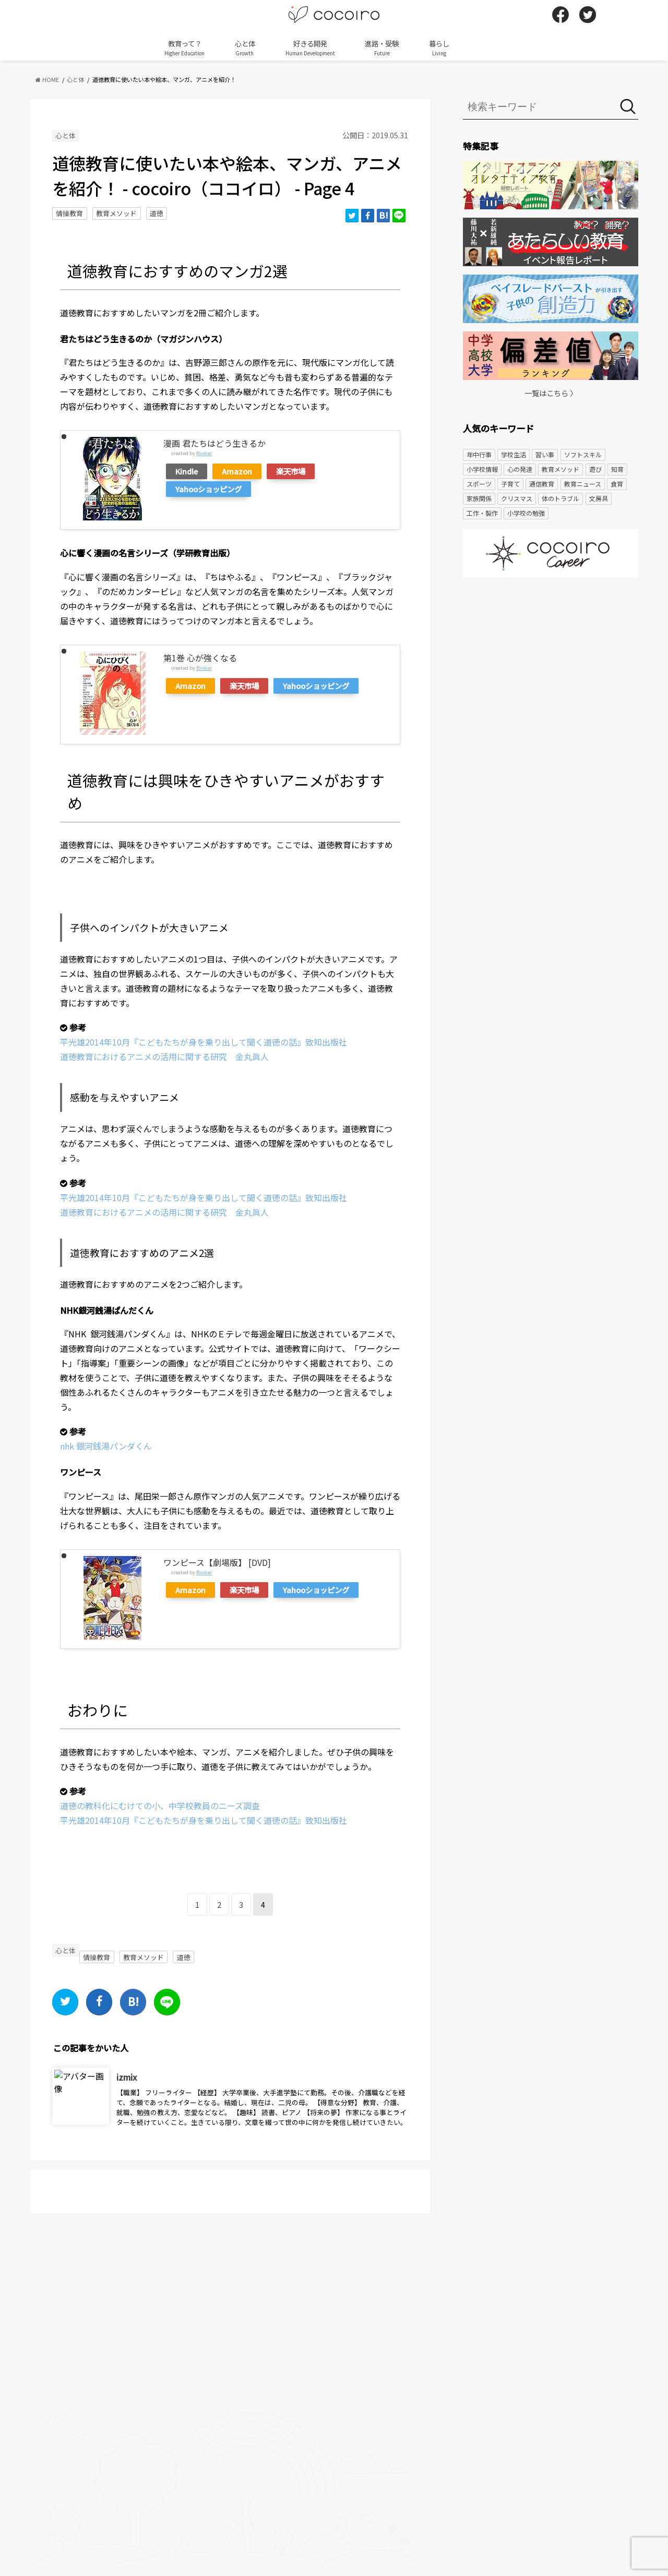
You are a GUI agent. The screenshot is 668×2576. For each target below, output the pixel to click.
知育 (617, 469)
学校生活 (513, 454)
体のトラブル (560, 498)
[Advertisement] (550, 666)
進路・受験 (382, 47)
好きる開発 (310, 47)
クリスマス (516, 498)
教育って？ (184, 47)
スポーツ (479, 483)
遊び (595, 469)
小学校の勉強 (526, 512)
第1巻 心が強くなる (200, 657)
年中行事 (479, 454)
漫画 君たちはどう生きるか (214, 443)
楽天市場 (290, 471)
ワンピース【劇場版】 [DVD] (217, 1562)
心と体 (245, 47)
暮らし (439, 47)
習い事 (544, 454)
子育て (510, 483)
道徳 (156, 213)
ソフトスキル (583, 454)
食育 (617, 483)
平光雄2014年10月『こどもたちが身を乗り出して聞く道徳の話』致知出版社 (203, 1042)
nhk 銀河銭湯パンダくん (106, 1446)
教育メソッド (116, 213)
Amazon (237, 471)
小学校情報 (482, 469)
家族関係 (479, 498)
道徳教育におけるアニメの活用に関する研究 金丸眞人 (164, 1056)
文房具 (598, 498)
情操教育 (69, 213)
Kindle (186, 471)
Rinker (204, 453)
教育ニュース (582, 483)
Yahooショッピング (208, 488)
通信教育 (541, 483)
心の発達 (519, 469)
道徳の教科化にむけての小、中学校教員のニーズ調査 (160, 1805)
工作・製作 (482, 512)
